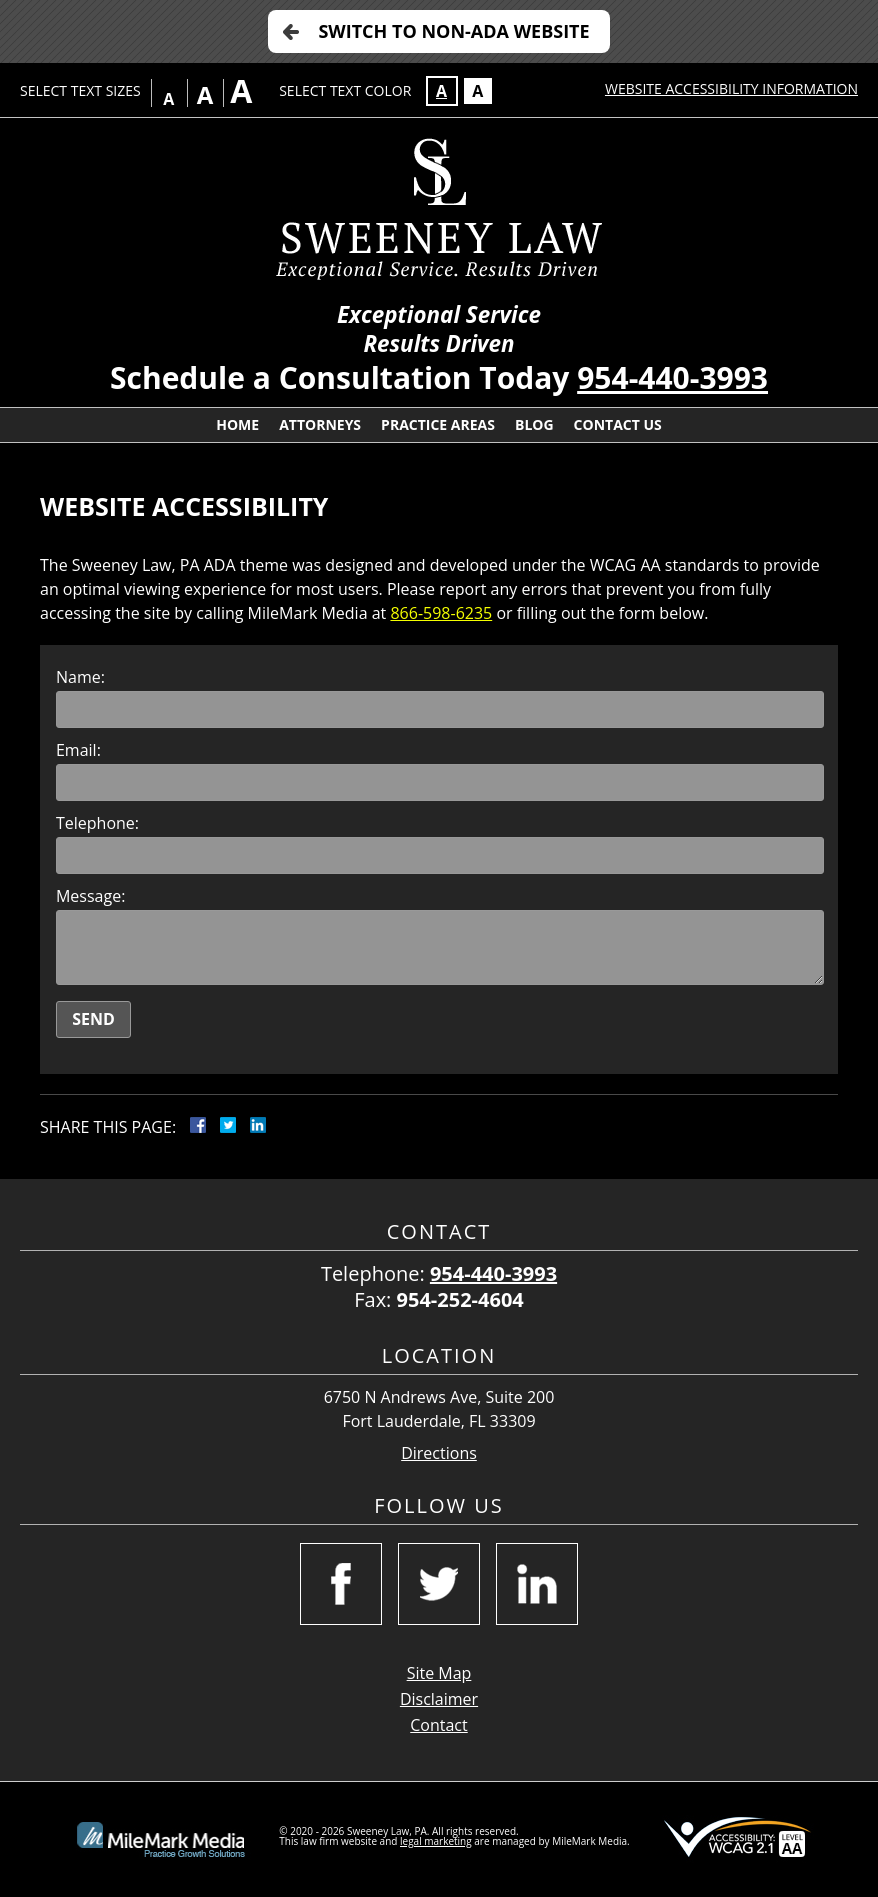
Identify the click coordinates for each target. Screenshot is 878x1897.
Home (237, 424)
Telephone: (97, 823)
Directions (439, 1453)
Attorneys (320, 424)
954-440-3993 (672, 377)
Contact (438, 1725)
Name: (80, 677)
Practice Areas (438, 424)
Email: (78, 750)
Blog (534, 424)
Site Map (439, 1673)
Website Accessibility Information (731, 88)
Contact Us (618, 424)
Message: (90, 896)
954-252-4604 (460, 1299)
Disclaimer (439, 1699)
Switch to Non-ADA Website (453, 31)
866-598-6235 (441, 613)
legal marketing (436, 1841)
